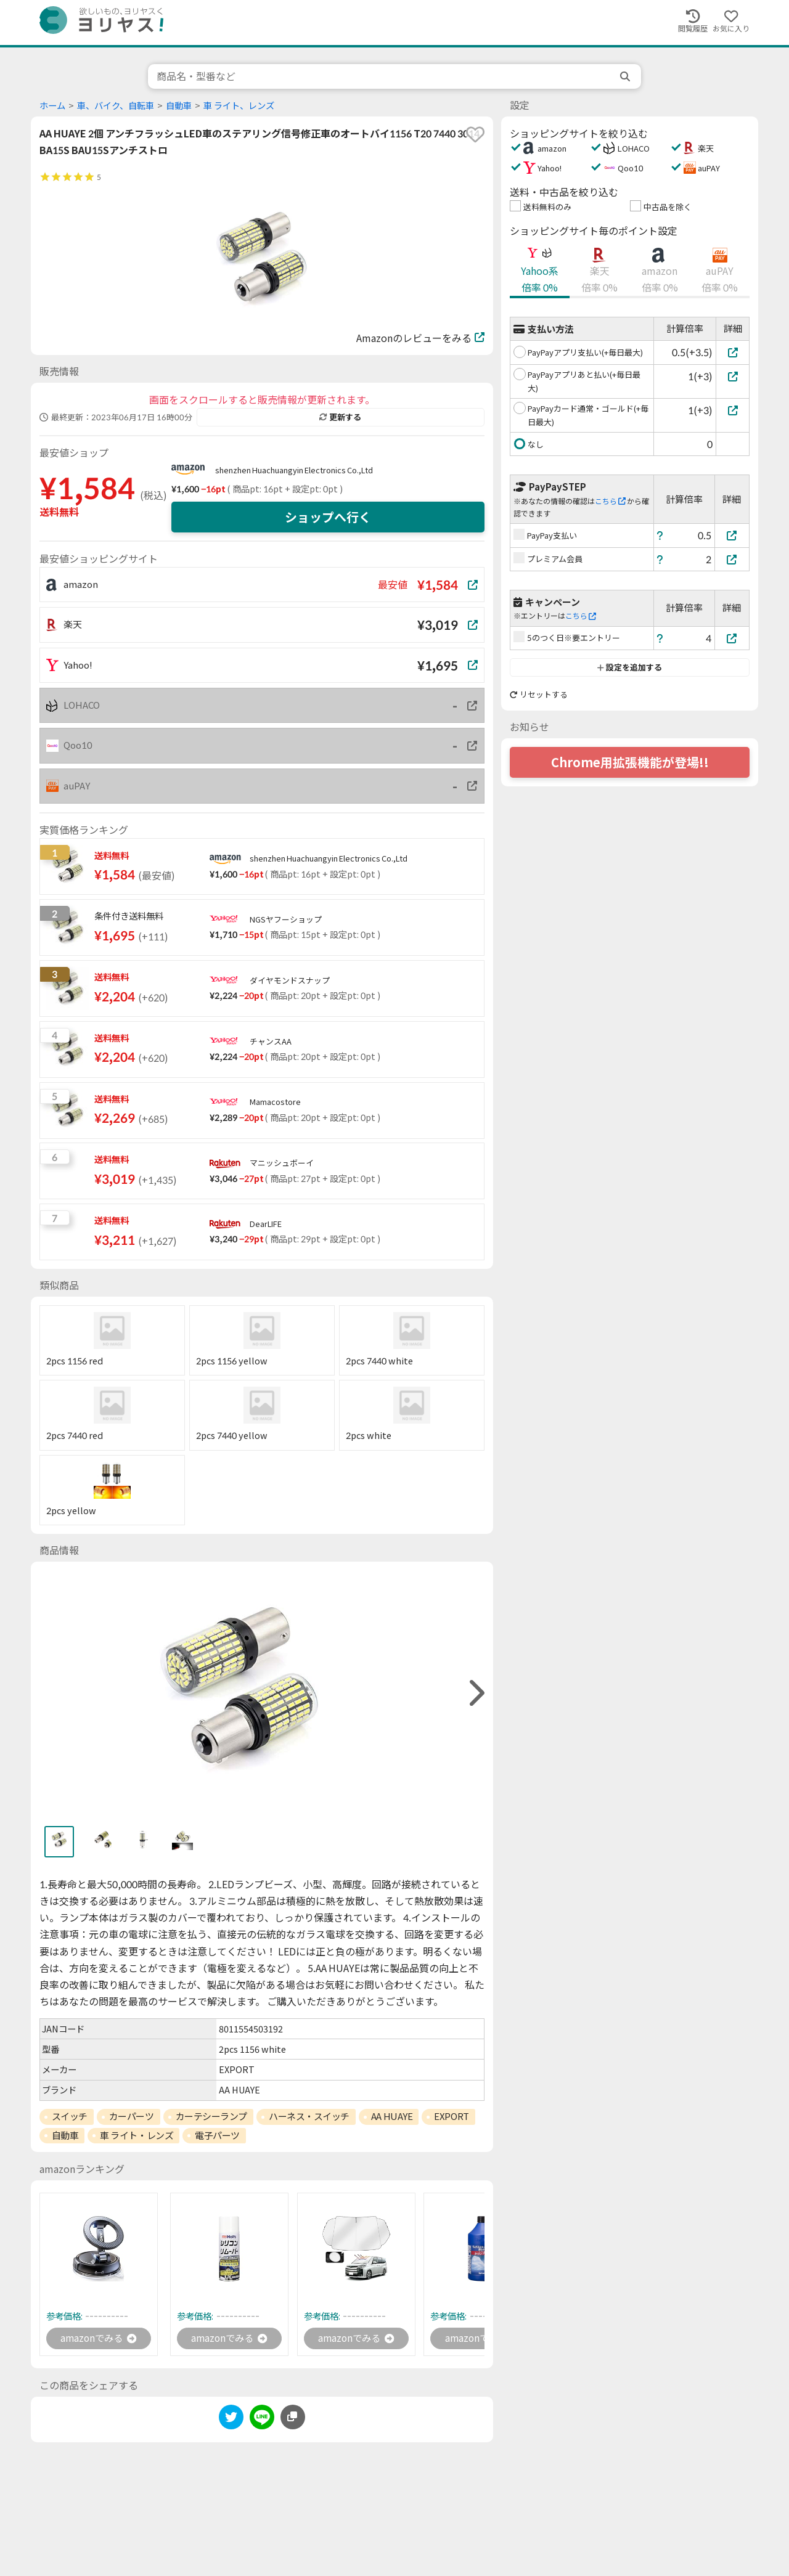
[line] (262, 2420)
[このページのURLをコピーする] (292, 2418)
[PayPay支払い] (732, 535)
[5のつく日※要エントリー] (732, 638)
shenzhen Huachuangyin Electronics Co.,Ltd (294, 470)
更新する (340, 417)
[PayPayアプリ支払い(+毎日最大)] (732, 352)
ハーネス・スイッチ (309, 2116)
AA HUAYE (391, 2116)
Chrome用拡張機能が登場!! (630, 762)
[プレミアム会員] (732, 559)
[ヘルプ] (660, 535)
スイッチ (70, 2116)
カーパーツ (131, 2116)
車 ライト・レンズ (136, 2135)
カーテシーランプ (211, 2116)
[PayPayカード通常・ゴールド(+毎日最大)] (732, 410)
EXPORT (451, 2116)
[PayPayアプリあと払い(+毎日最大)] (732, 376)
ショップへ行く (328, 517)
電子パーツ (217, 2135)
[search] (626, 76)
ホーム (52, 105)
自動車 (179, 105)
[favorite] (475, 134)
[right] (475, 1693)
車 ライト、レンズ (238, 105)
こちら (610, 501)
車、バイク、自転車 (115, 105)
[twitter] (231, 2420)
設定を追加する (629, 667)
